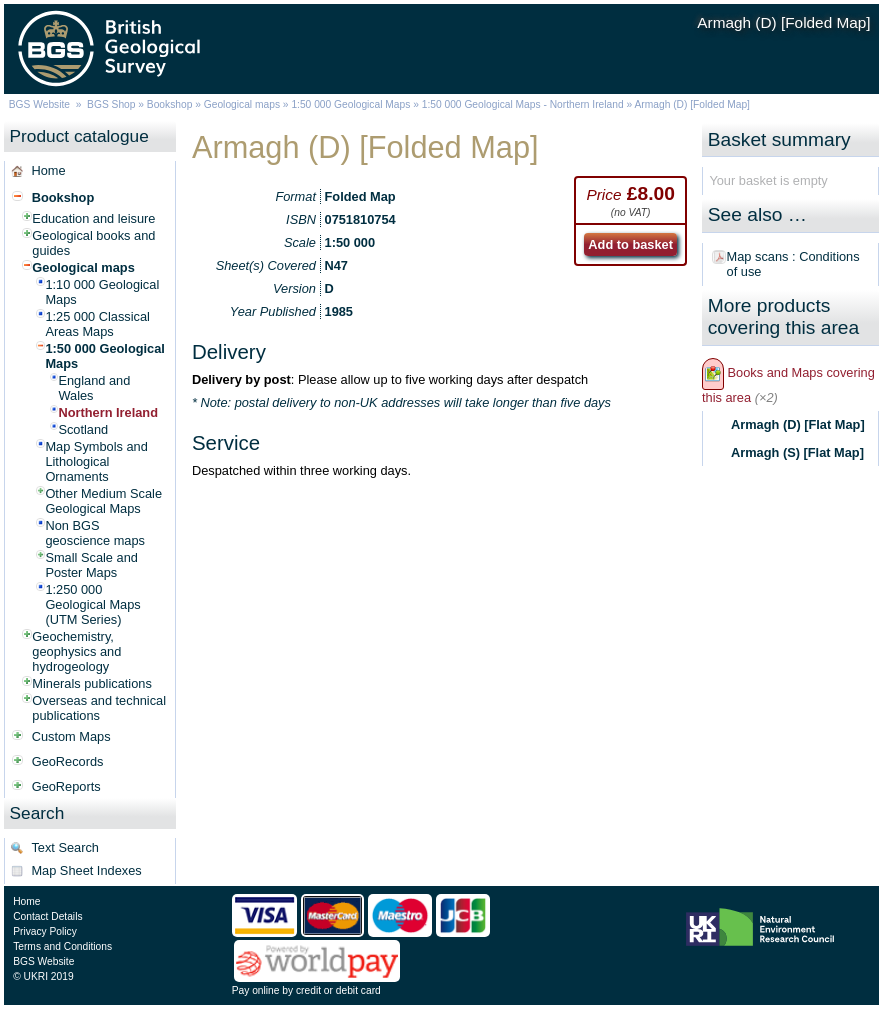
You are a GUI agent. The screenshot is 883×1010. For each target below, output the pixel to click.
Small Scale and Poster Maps (91, 565)
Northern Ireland (108, 412)
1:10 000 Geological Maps (102, 292)
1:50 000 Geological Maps (350, 104)
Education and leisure (93, 218)
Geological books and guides (93, 243)
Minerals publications (92, 683)
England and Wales (94, 388)
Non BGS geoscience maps (95, 533)
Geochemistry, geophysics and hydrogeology (76, 651)
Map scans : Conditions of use (793, 264)
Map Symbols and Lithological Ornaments (96, 461)
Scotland (83, 429)
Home (48, 170)
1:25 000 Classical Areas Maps (97, 324)
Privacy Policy (45, 931)
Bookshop (170, 104)
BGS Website (39, 104)
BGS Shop (111, 104)
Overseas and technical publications (99, 708)
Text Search (65, 847)
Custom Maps (71, 736)
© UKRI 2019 (43, 976)
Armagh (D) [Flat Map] (798, 424)
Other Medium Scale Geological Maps (103, 501)
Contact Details (47, 916)
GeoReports (66, 786)
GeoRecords (68, 761)
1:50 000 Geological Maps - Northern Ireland (523, 104)
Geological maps (242, 104)
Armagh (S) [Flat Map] (797, 452)
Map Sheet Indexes (86, 870)
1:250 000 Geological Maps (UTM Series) (92, 604)
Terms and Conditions (62, 946)
